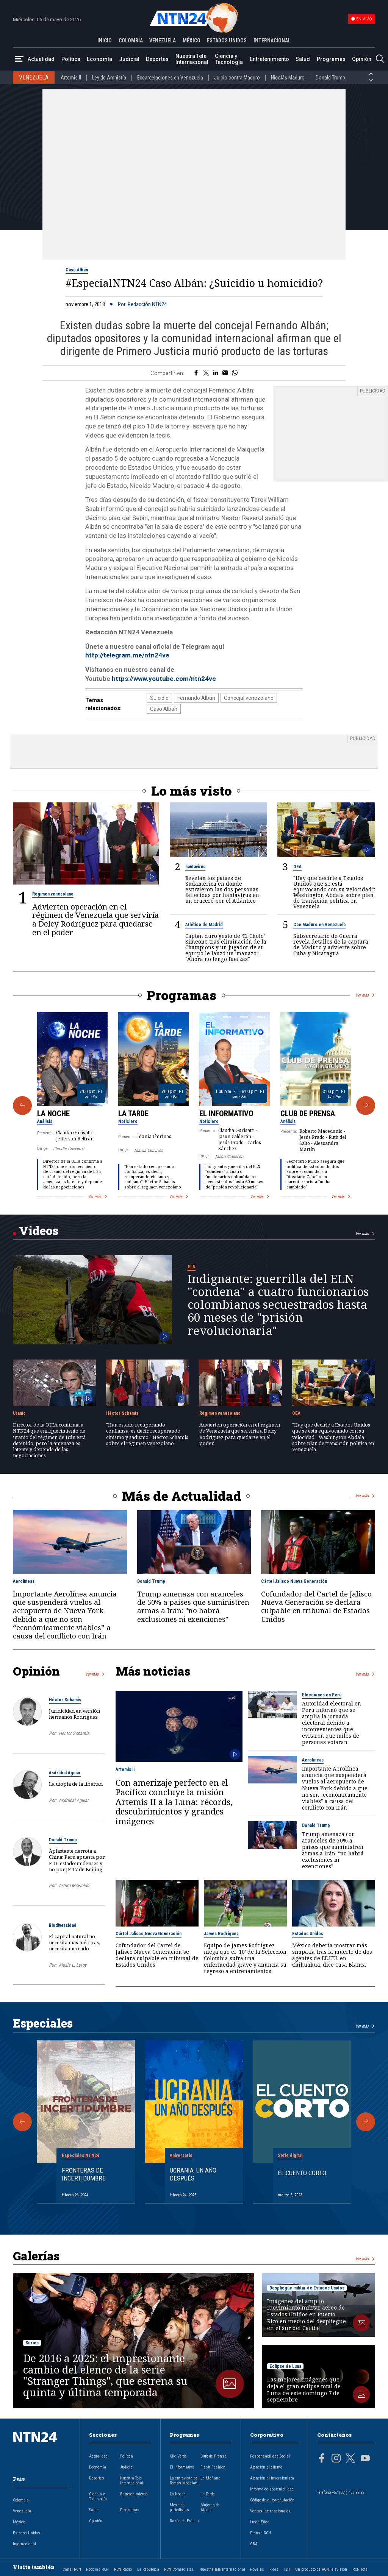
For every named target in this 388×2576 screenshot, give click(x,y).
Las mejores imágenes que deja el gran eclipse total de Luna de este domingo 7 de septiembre (304, 2389)
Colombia (21, 2500)
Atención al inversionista (272, 2478)
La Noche (53, 1113)
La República (148, 2569)
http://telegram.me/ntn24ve (127, 655)
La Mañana (210, 2478)
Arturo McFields (74, 1885)
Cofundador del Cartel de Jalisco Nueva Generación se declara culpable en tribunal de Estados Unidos (316, 1606)
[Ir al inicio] (41, 2449)
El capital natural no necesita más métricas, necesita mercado (74, 1942)
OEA (297, 866)
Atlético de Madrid (204, 924)
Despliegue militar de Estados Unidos (306, 2288)
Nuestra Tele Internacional (191, 59)
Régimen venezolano (53, 894)
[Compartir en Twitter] (206, 373)
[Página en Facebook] (321, 2459)
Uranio (19, 1413)
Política (70, 59)
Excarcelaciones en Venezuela (170, 78)
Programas (331, 59)
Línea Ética (259, 2522)
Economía (99, 59)
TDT (287, 2569)
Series (32, 2342)
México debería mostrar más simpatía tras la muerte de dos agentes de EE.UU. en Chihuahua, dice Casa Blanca (332, 1955)
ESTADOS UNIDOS (227, 40)
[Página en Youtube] (365, 2459)
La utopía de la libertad (76, 1783)
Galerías (36, 2255)
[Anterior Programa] (22, 1105)
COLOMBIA (131, 40)
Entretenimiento (269, 59)
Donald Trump (330, 78)
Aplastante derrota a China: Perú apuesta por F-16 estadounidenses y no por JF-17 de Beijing (77, 1860)
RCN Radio (123, 2569)
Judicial (129, 59)
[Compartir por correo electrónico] (225, 373)
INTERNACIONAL (272, 40)
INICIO (104, 40)
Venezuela (22, 2511)
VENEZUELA (162, 40)
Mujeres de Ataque (210, 2507)
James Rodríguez (221, 1933)
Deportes (157, 59)
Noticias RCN (97, 2569)
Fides (273, 2569)
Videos (38, 1230)
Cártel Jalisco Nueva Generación (294, 1581)
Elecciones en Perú (321, 1695)
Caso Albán (77, 270)
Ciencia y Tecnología (229, 59)
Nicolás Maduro (288, 78)
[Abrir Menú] (19, 59)
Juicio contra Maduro (237, 78)
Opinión (361, 59)
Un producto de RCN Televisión (321, 2569)
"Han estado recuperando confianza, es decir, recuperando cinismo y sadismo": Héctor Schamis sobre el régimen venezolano (152, 1177)
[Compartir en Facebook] (196, 373)
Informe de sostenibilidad (272, 2489)
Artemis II (71, 78)
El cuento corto (302, 2173)
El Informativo (226, 1113)
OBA (254, 2544)
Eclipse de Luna (285, 2366)
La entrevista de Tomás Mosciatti (184, 2481)
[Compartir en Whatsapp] (235, 373)
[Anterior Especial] (22, 2121)
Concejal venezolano (249, 698)
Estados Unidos (307, 1933)
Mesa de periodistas (179, 2507)
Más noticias (153, 1671)
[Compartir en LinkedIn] (216, 373)
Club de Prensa (307, 1113)
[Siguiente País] (371, 81)
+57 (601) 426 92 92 (348, 2492)
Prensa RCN (260, 2533)
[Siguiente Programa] (365, 1105)
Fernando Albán (196, 698)
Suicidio (159, 698)
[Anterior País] (371, 74)
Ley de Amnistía (109, 78)
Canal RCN (72, 2569)
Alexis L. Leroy (72, 1965)
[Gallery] (194, 1105)
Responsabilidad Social (270, 2456)
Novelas (257, 2569)
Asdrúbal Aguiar (65, 1772)
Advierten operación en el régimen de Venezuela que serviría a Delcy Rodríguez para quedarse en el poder (95, 919)
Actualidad (41, 59)
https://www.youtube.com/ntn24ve (164, 678)
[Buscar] (380, 59)
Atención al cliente (266, 2467)
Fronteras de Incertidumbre (84, 2174)
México (19, 2522)
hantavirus (195, 866)
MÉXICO (191, 40)
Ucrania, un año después (193, 2174)
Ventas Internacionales (270, 2511)
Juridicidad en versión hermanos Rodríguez (74, 1713)
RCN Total (360, 2569)
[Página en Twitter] (350, 2459)
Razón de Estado (184, 2520)
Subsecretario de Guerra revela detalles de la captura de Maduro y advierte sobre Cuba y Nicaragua (330, 944)
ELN (192, 1266)
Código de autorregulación (272, 2500)
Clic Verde (178, 2456)
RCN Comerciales (179, 2569)
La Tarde (133, 1113)
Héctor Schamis (122, 1413)
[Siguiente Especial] (365, 2121)
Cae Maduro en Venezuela (319, 924)
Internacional (24, 2544)
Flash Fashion (212, 2467)
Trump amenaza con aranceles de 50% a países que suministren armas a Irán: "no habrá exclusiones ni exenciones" (193, 1606)
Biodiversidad (63, 1925)
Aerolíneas (23, 1581)
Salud (303, 59)
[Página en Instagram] (336, 2459)
